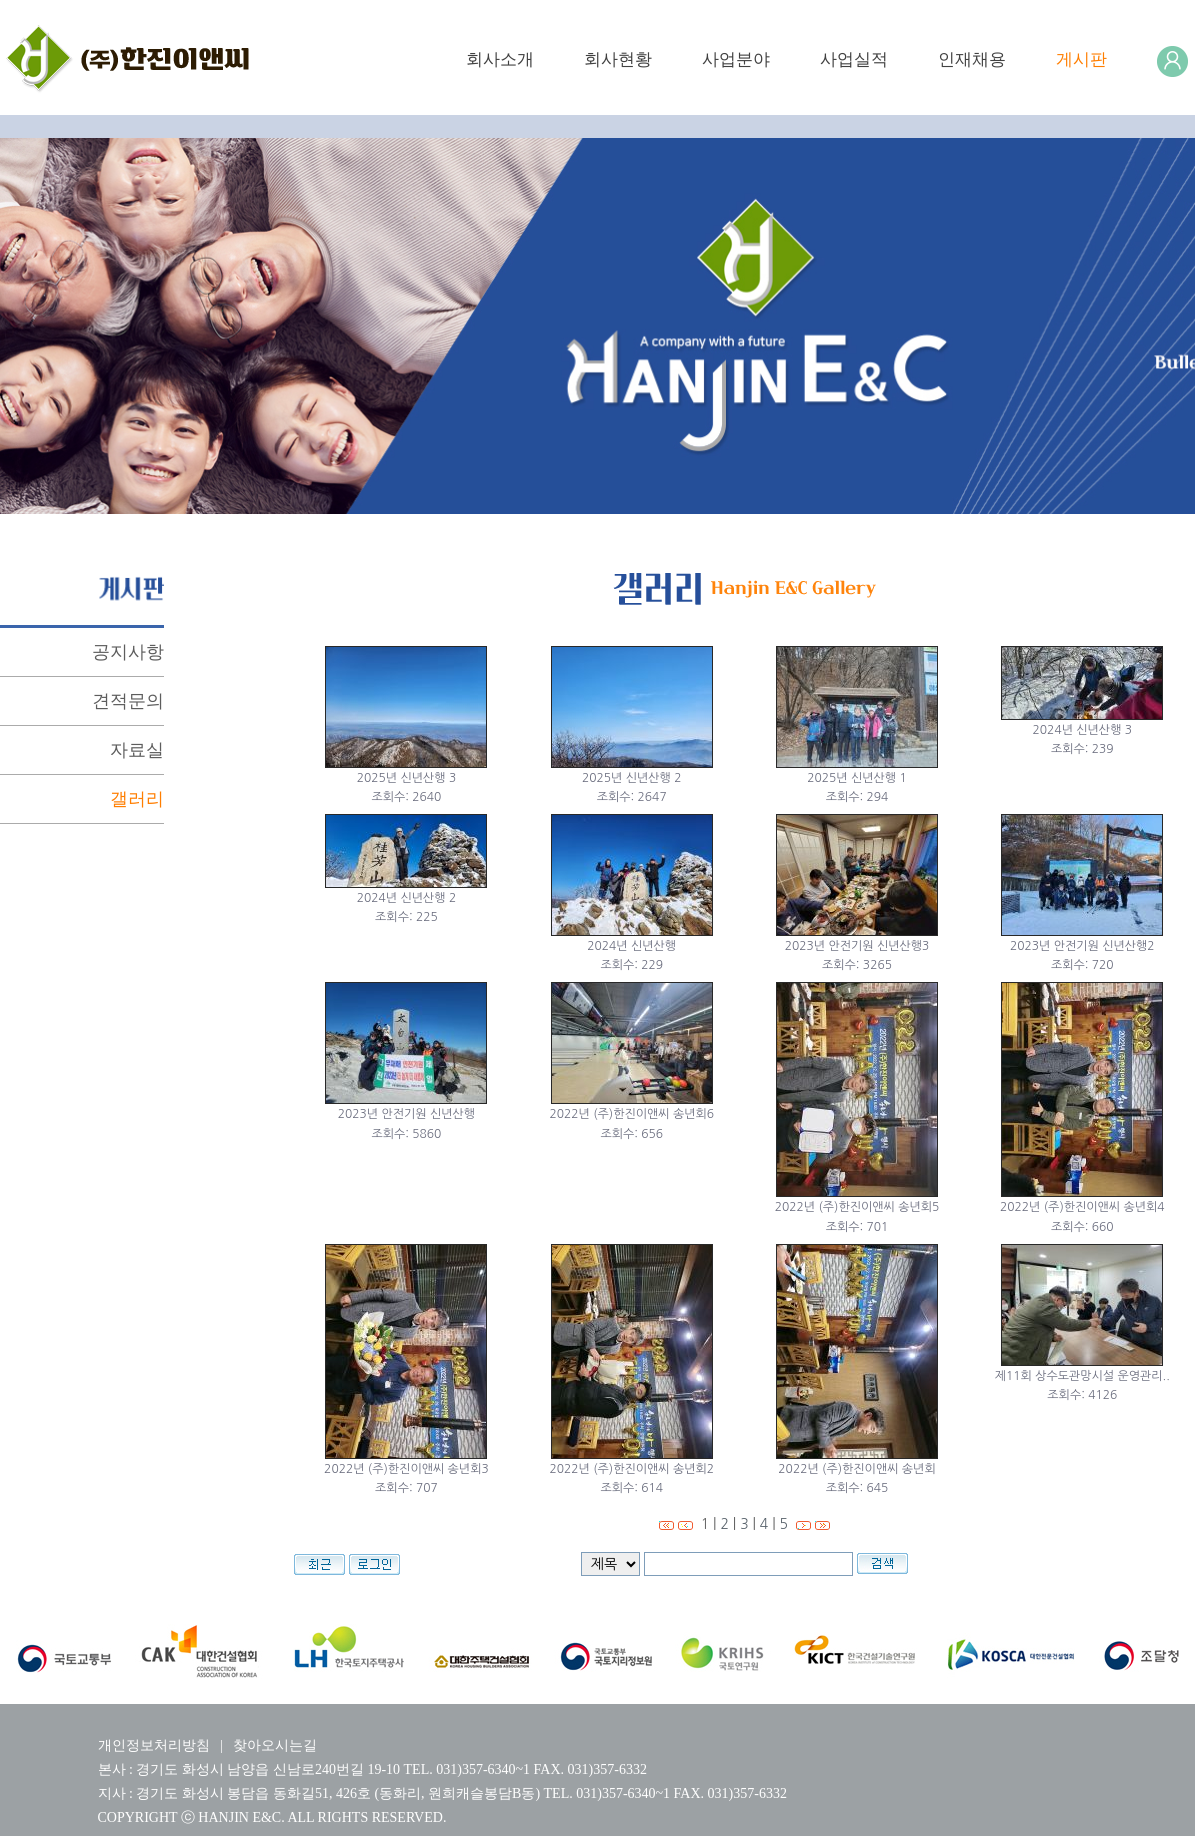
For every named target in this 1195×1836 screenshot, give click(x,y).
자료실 (137, 750)
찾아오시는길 (275, 1745)
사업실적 (854, 59)
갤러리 (137, 799)
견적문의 (128, 701)
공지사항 (128, 652)
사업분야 (736, 59)
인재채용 (972, 59)
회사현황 (618, 59)
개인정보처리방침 (154, 1745)
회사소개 (500, 59)
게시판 (1081, 59)
